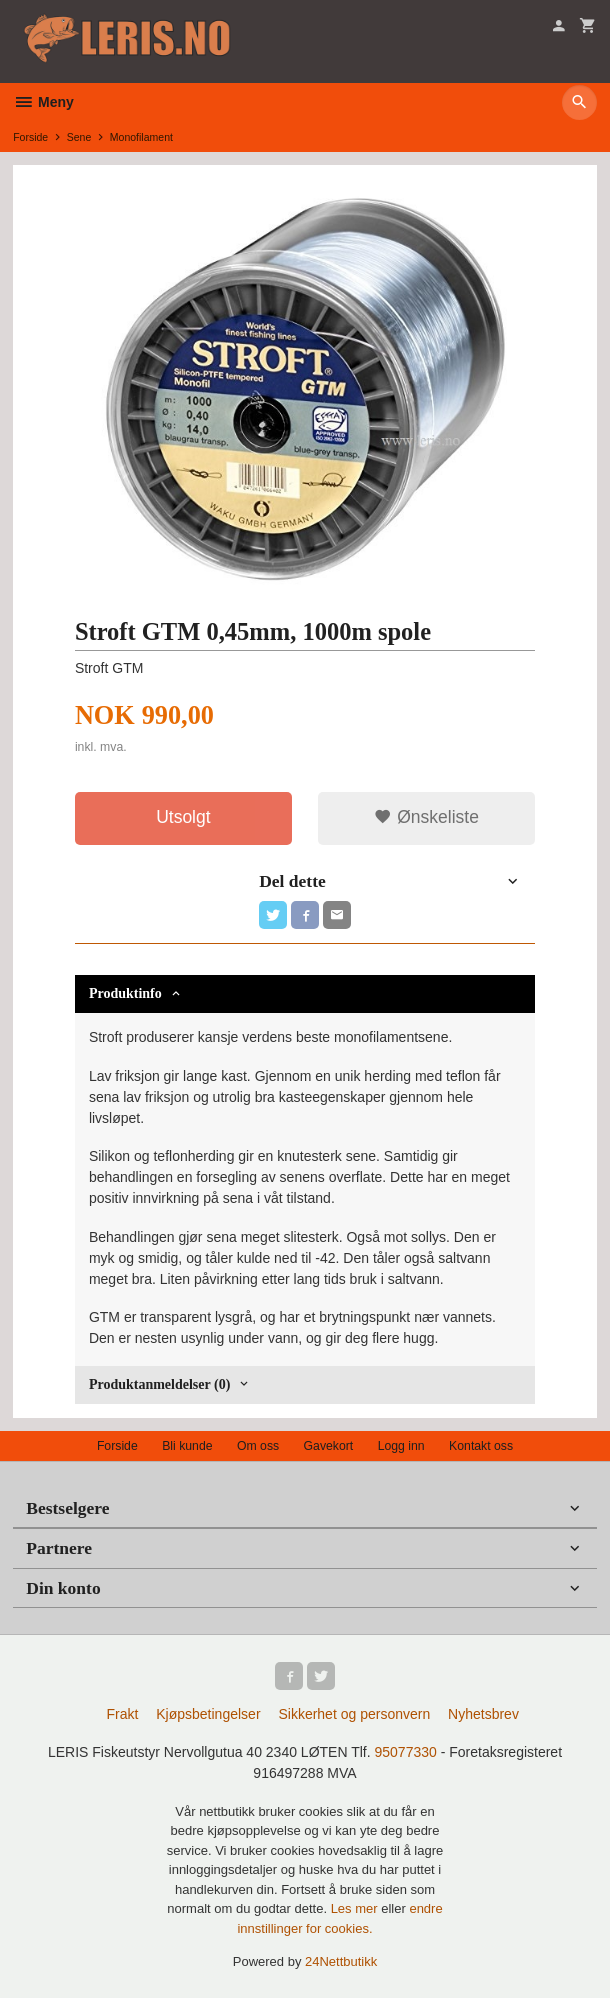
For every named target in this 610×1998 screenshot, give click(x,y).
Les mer (356, 1908)
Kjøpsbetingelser (208, 1714)
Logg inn (401, 1446)
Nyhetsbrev (483, 1714)
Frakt (122, 1714)
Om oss (258, 1446)
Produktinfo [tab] (125, 993)
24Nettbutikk (341, 1961)
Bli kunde (187, 1446)
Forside (30, 137)
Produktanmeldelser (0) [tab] (159, 1384)
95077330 (405, 1752)
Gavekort (329, 1446)
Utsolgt (183, 817)
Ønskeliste (426, 817)
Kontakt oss (481, 1446)
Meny (43, 102)
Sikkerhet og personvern (354, 1714)
